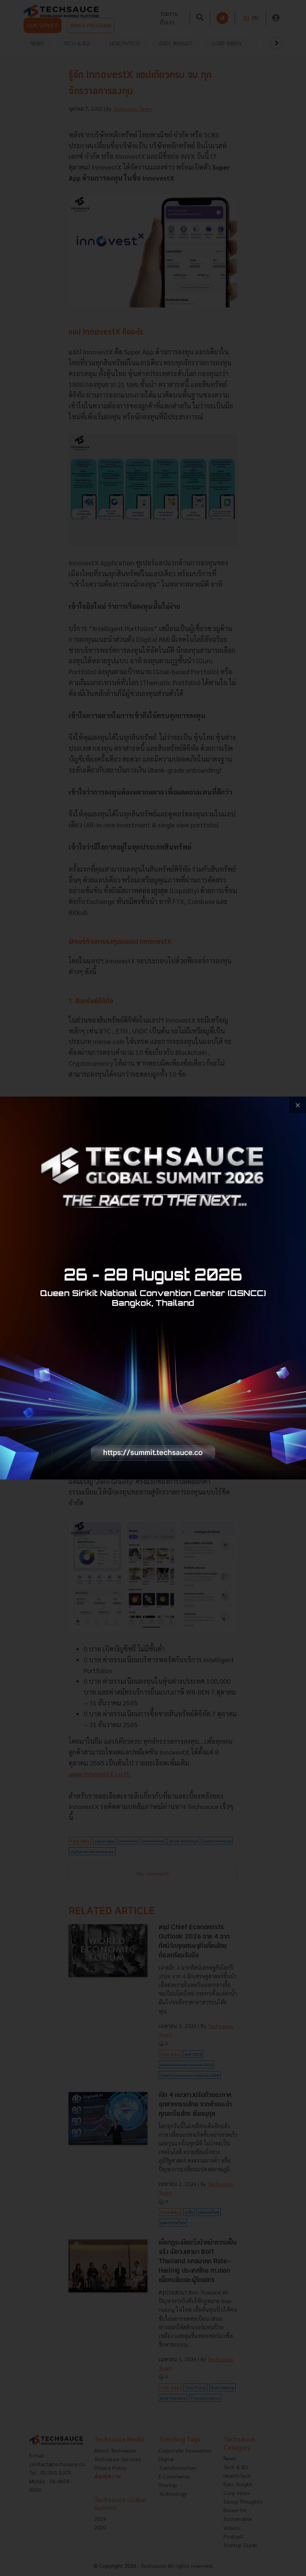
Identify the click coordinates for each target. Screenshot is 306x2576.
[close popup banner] (297, 1105)
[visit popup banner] (153, 1288)
